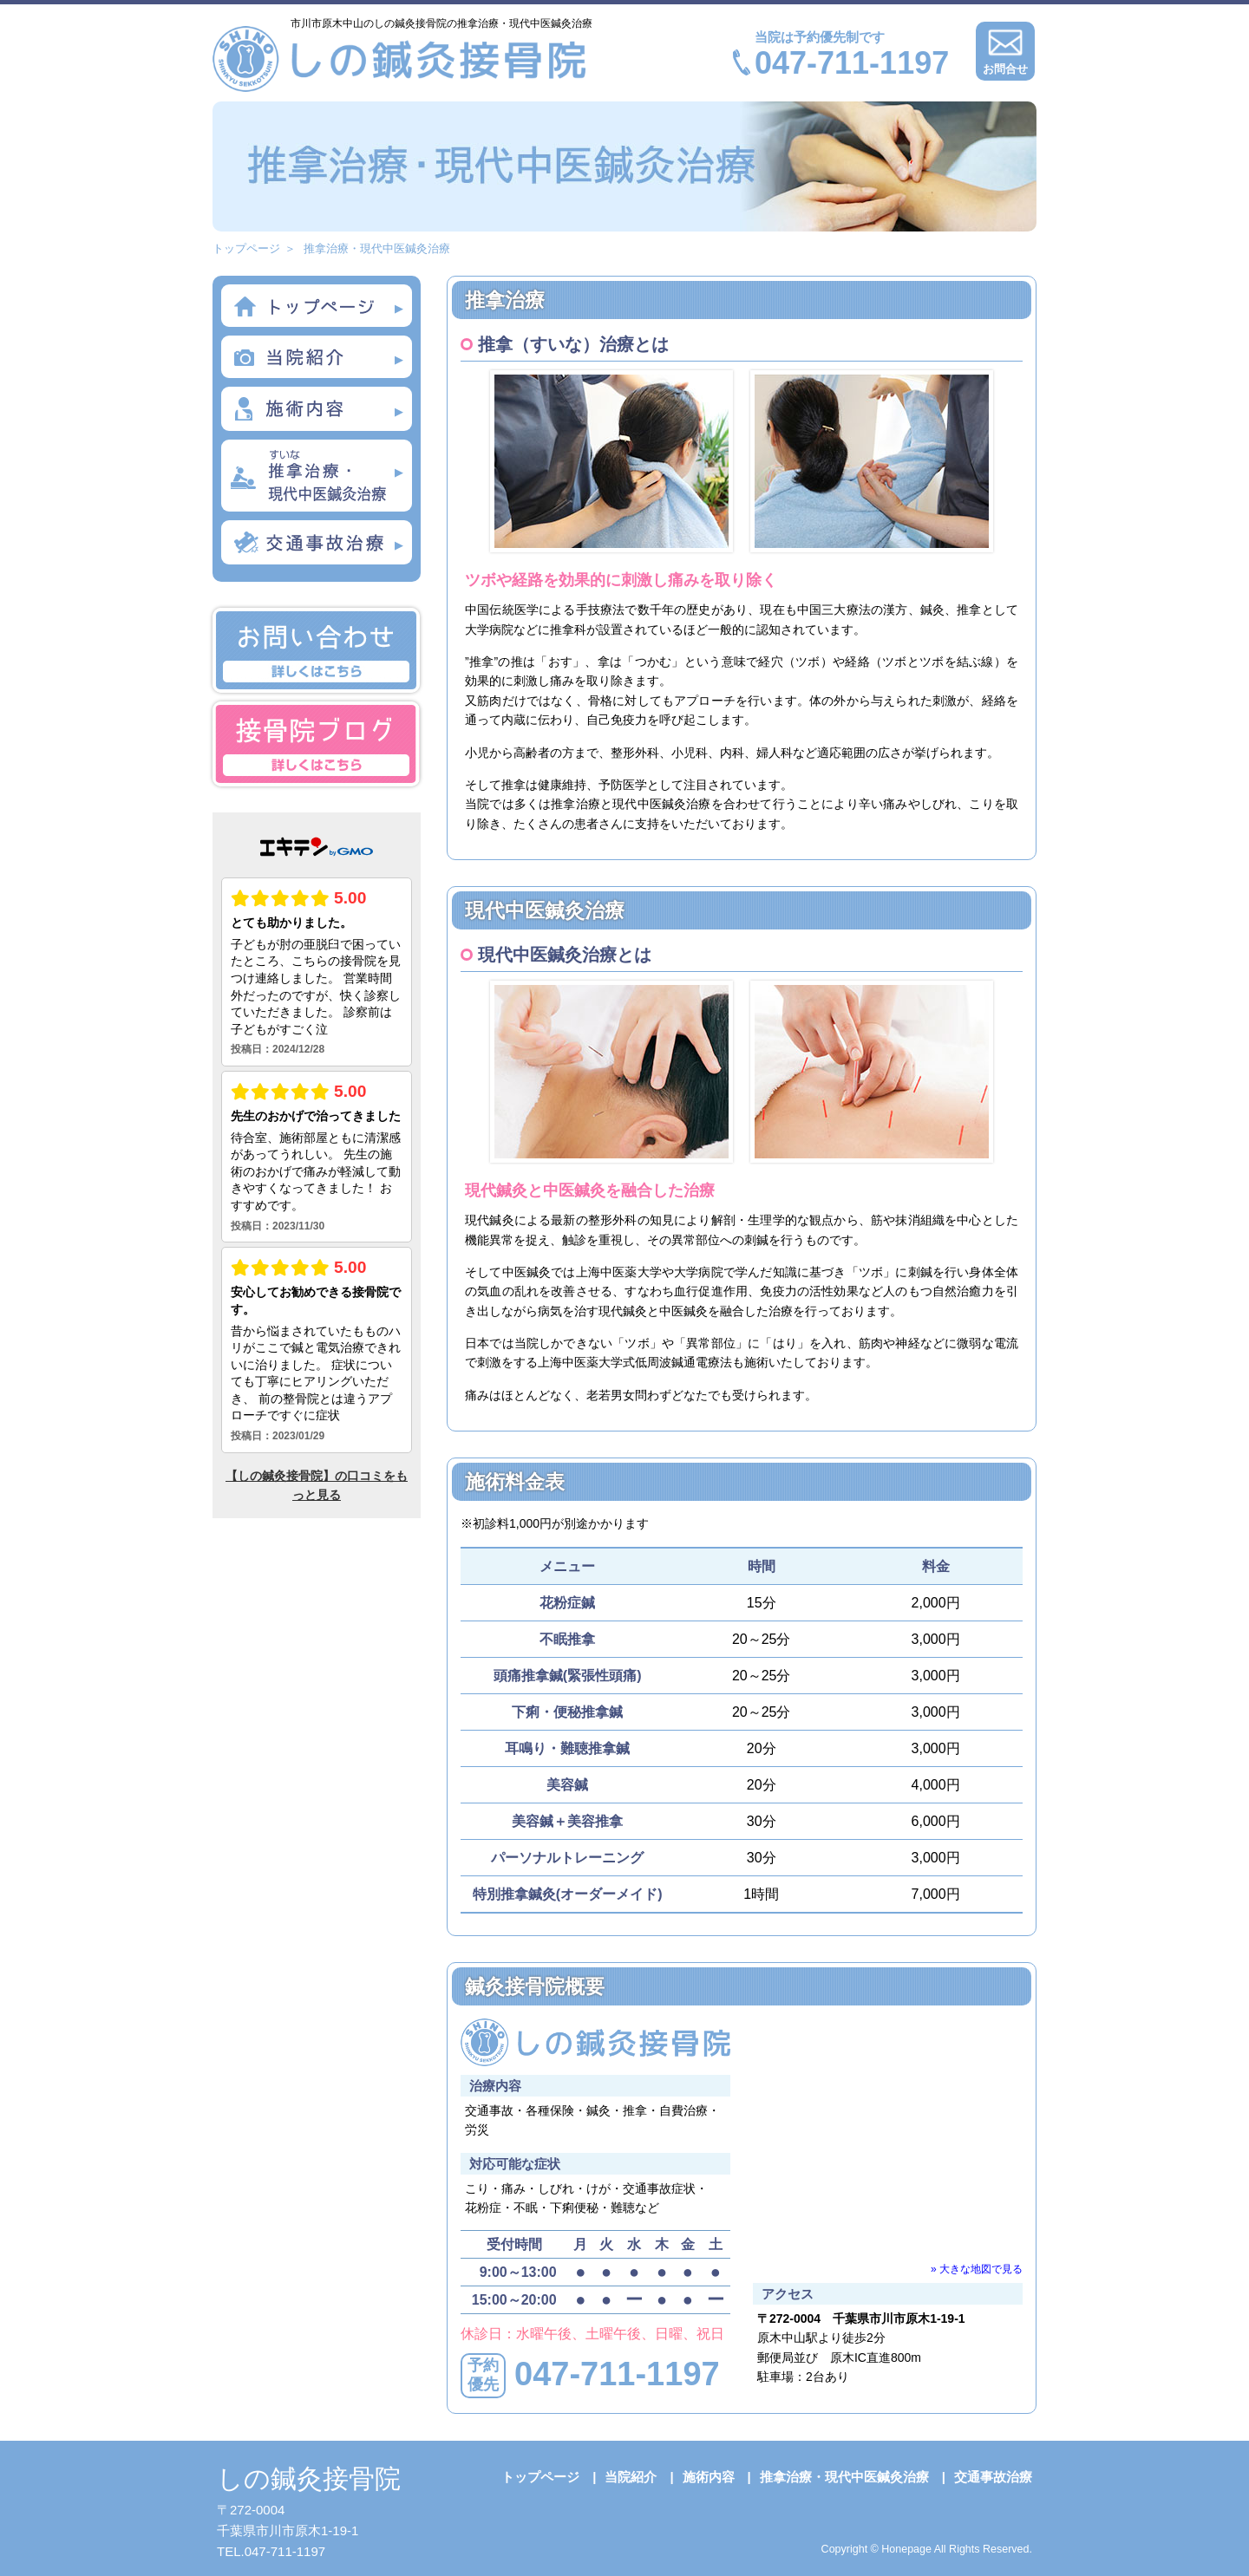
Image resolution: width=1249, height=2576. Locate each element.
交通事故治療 (993, 2476)
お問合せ (1005, 48)
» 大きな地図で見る (977, 2269)
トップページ (246, 248)
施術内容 (709, 2476)
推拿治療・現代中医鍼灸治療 (844, 2476)
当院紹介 (631, 2476)
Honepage (906, 2549)
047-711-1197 (852, 63)
